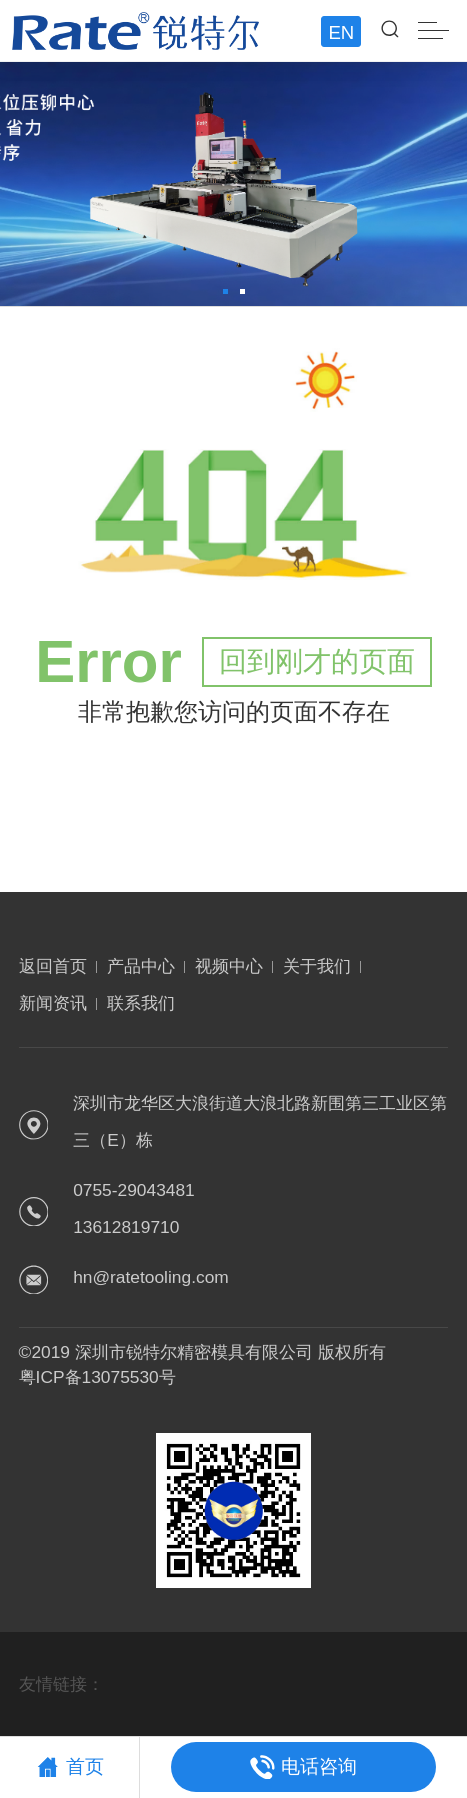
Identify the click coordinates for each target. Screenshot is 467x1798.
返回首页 (53, 966)
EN (341, 32)
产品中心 (141, 966)
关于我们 (317, 966)
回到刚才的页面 (317, 661)
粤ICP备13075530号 (97, 1377)
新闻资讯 (53, 1003)
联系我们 (141, 1003)
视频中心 (229, 966)
